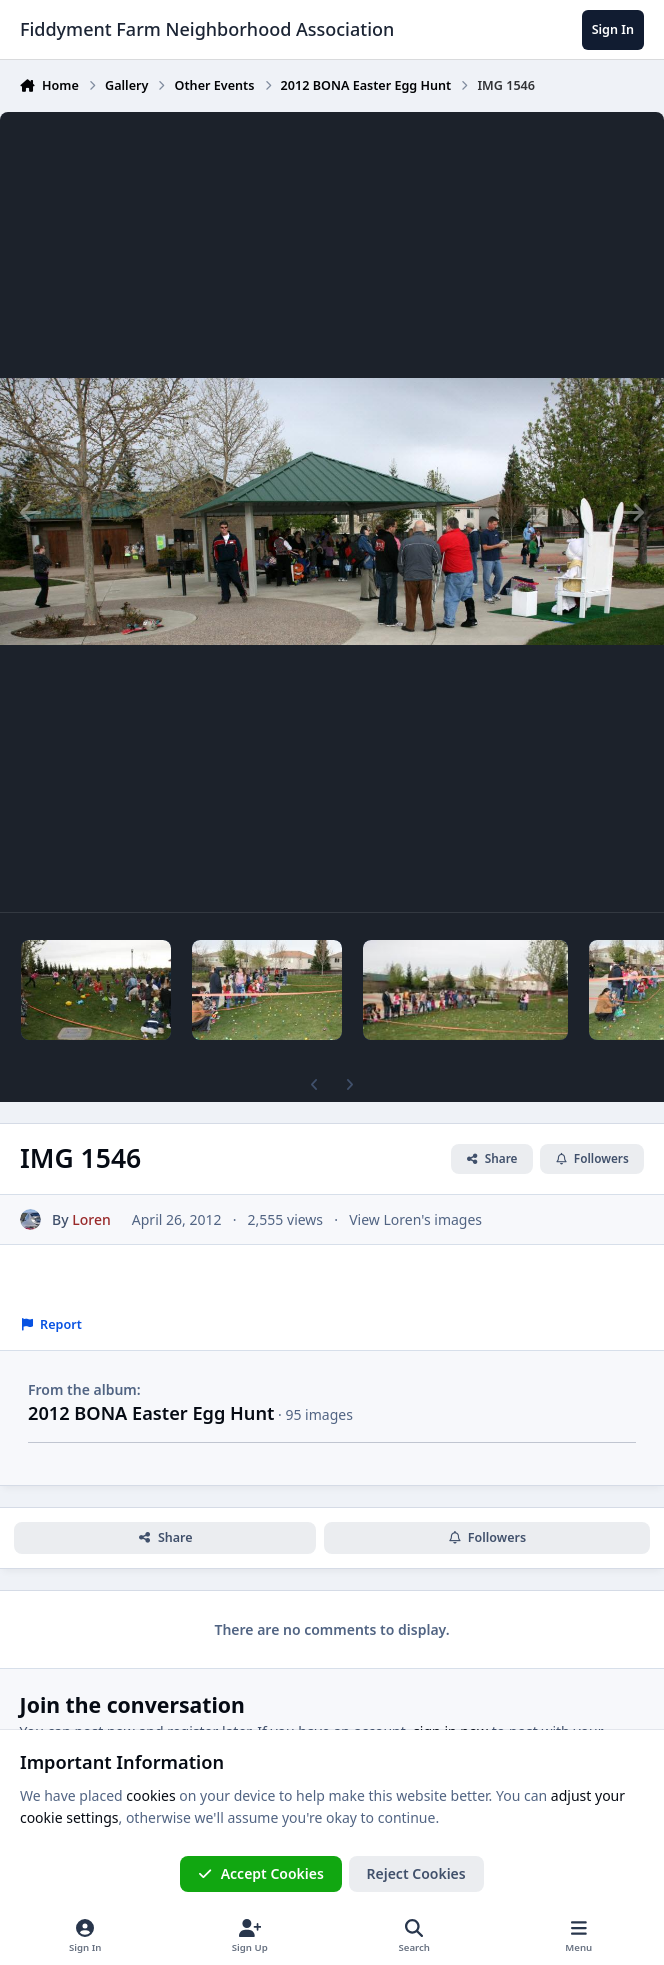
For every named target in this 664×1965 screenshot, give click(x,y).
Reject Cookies (416, 1873)
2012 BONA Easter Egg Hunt (151, 1413)
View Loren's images (415, 1218)
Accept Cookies (261, 1873)
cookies (150, 1796)
